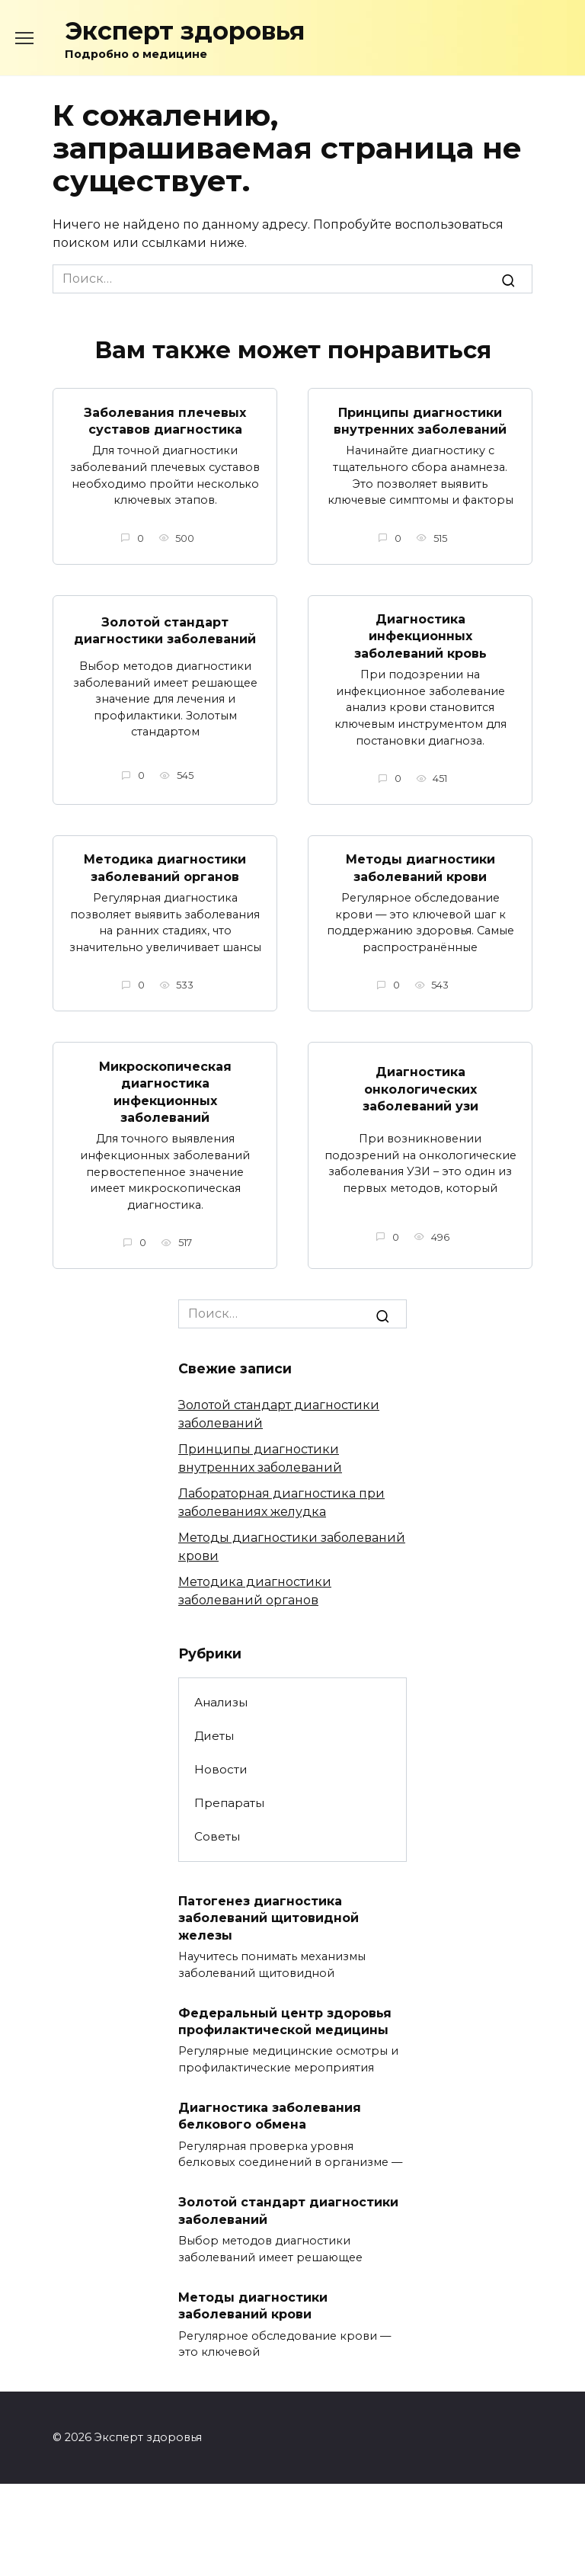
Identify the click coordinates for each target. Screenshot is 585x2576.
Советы (217, 1836)
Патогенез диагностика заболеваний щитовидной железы (268, 1917)
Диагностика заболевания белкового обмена (269, 2116)
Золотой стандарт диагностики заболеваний (165, 630)
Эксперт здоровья (185, 31)
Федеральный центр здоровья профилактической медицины (285, 2020)
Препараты (229, 1803)
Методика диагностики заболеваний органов (165, 867)
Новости (221, 1769)
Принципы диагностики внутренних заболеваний (420, 420)
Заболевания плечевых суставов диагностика (165, 420)
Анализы (221, 1702)
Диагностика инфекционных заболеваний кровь (420, 636)
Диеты (214, 1736)
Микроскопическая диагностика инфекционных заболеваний (165, 1091)
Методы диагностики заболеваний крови (420, 867)
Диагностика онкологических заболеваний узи (420, 1089)
